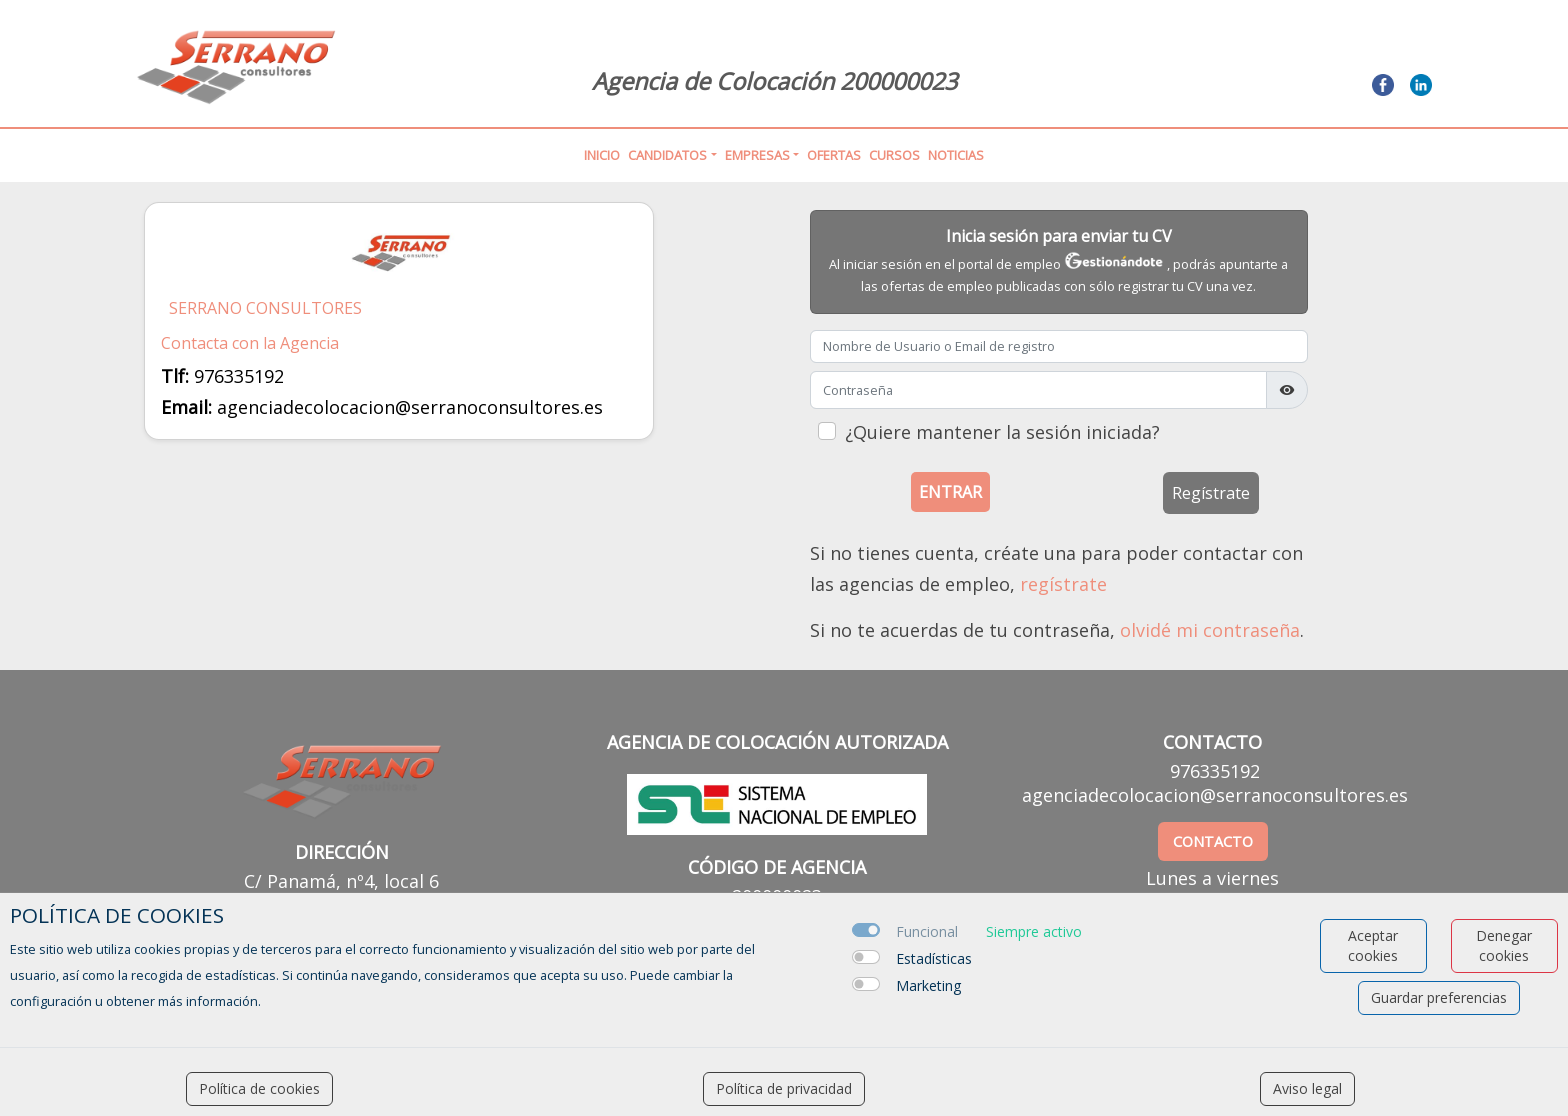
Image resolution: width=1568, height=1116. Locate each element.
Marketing (928, 985)
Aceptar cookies (1373, 945)
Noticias (956, 155)
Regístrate (1211, 493)
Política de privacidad (784, 1088)
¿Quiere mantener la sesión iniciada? (1002, 432)
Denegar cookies (1504, 945)
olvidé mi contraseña (1210, 630)
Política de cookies (259, 1088)
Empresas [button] (757, 155)
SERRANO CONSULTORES (265, 308)
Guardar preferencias (1439, 997)
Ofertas (834, 155)
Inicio (602, 155)
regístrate (1063, 584)
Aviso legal (1307, 1088)
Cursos (894, 155)
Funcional (927, 931)
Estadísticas (934, 958)
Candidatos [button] (667, 155)
